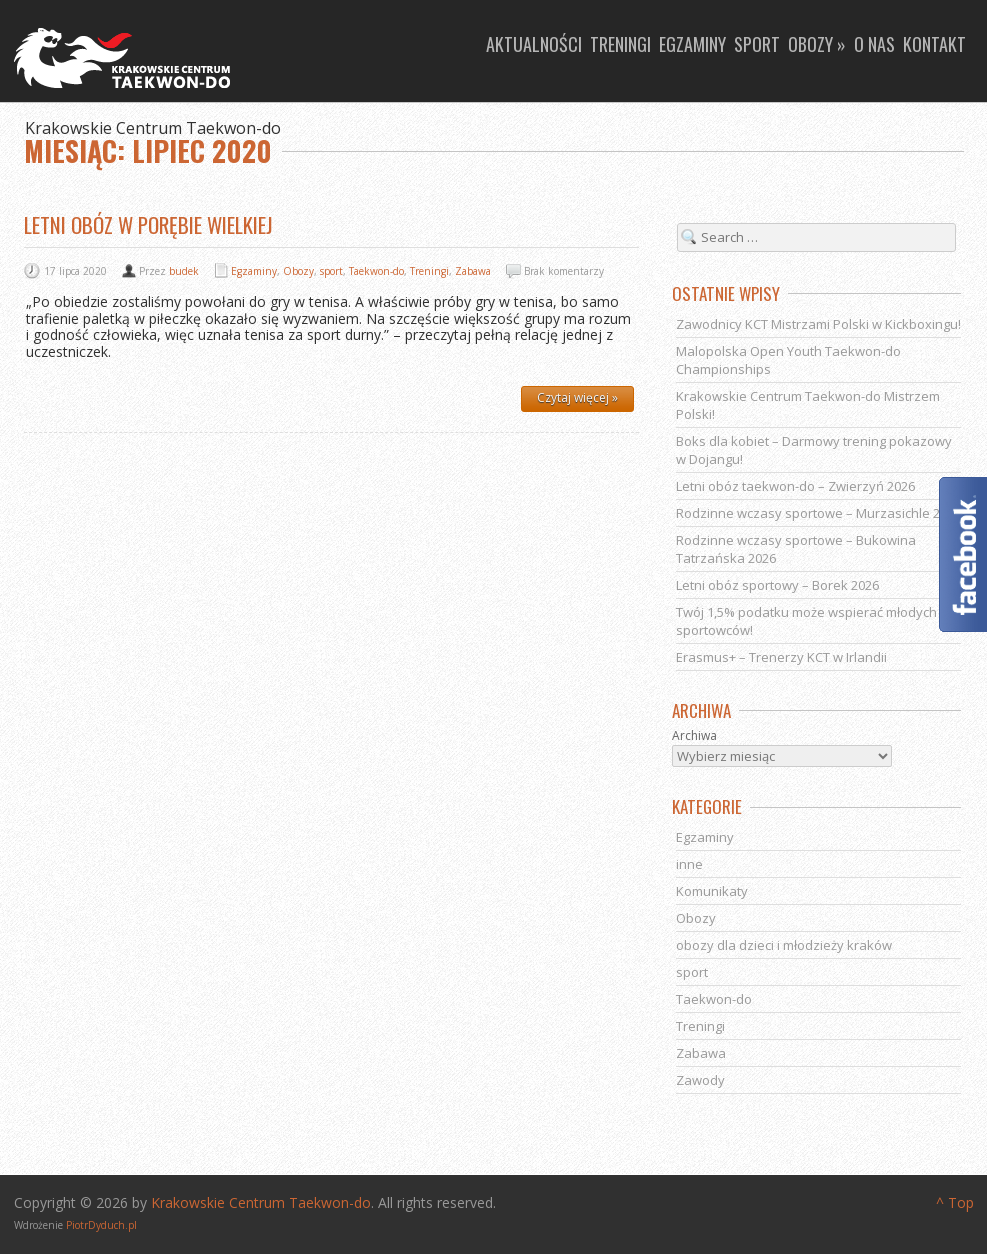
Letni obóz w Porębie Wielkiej (148, 224)
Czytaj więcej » (577, 397)
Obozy (298, 271)
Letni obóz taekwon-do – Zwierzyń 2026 (795, 486)
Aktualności (534, 44)
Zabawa (473, 271)
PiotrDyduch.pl (101, 1225)
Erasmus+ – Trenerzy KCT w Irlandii (781, 657)
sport (331, 271)
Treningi (620, 44)
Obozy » (817, 44)
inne (689, 864)
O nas (874, 44)
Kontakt (934, 44)
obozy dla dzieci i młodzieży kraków (784, 945)
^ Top (955, 1202)
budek (184, 271)
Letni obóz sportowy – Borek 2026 (777, 585)
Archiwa (694, 736)
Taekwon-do (376, 271)
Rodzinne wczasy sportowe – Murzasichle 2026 (818, 513)
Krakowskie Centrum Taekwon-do (261, 1202)
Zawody (700, 1080)
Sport (757, 44)
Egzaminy (692, 44)
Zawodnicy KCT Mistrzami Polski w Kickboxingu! (818, 324)
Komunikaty (712, 891)
